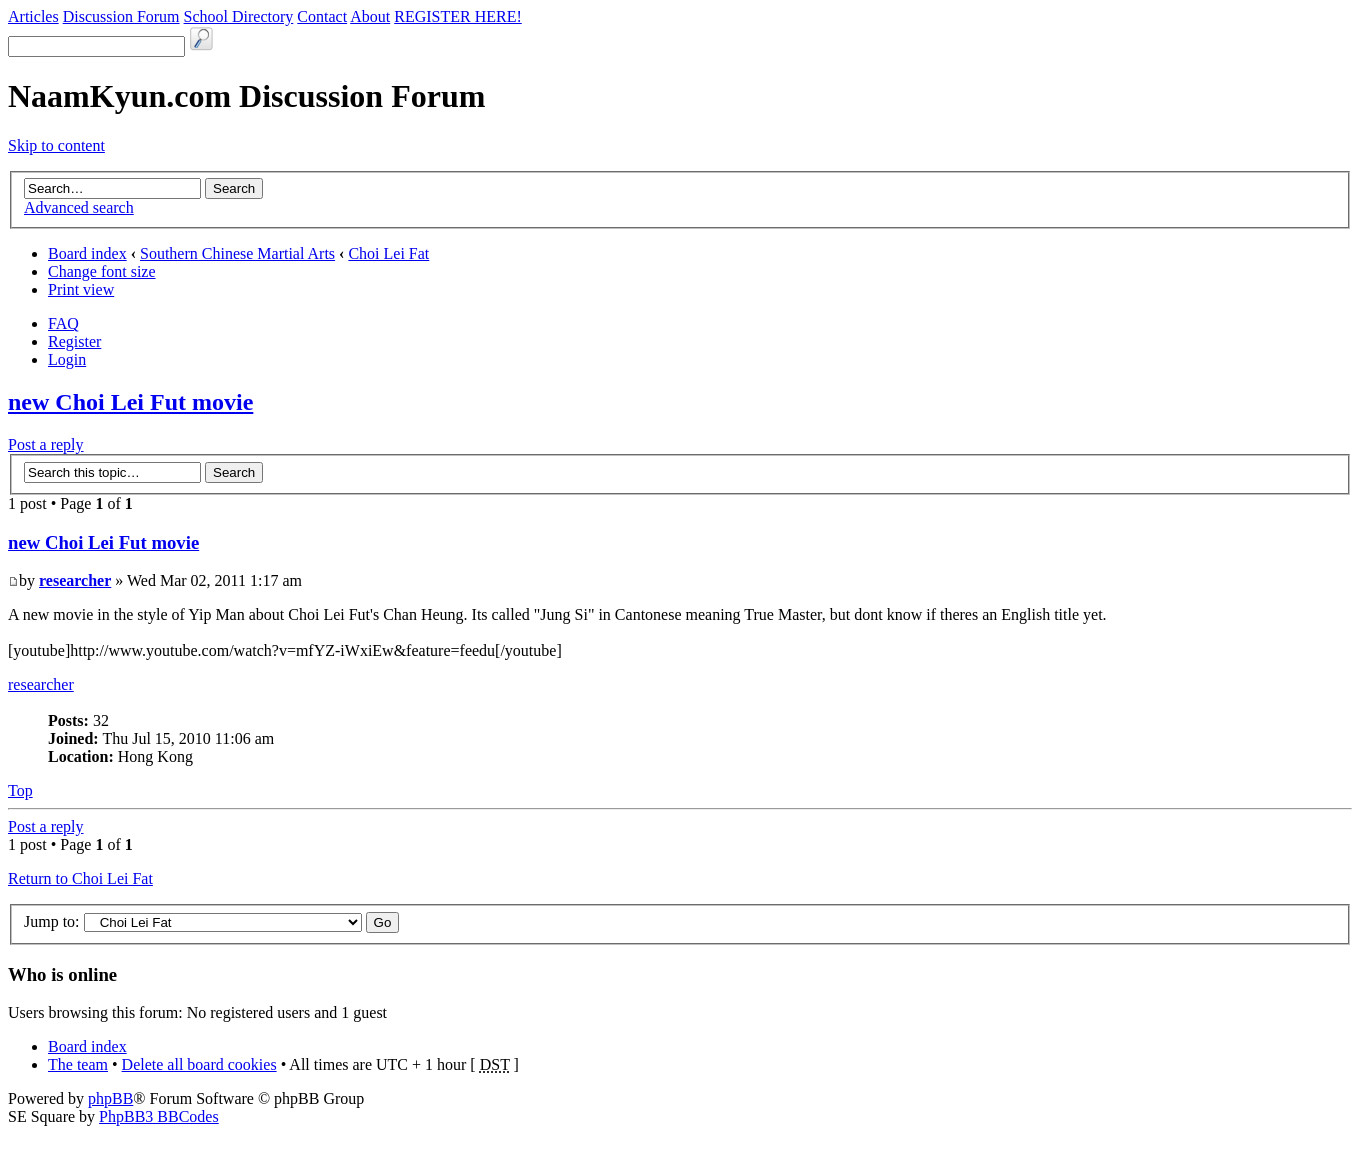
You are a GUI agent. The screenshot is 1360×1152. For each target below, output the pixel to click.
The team (78, 1064)
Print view (81, 289)
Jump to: (52, 921)
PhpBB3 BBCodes (159, 1116)
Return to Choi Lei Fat (80, 878)
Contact (322, 16)
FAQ (63, 323)
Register (74, 341)
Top (20, 790)
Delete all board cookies (199, 1064)
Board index (87, 253)
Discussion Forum (121, 16)
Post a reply (46, 444)
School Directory (239, 16)
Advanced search (79, 207)
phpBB (110, 1098)
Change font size (102, 271)
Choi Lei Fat (388, 253)
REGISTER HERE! (458, 16)
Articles (33, 16)
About (370, 16)
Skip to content (56, 145)
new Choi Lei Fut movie (130, 402)
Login (67, 359)
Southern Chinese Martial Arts (237, 253)
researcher (75, 580)
